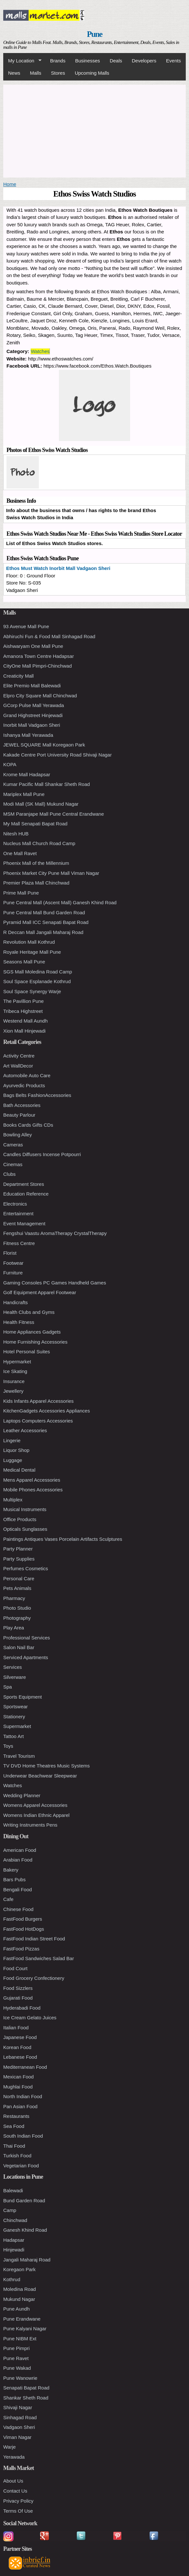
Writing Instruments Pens (30, 1825)
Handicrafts (15, 1302)
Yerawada (14, 2457)
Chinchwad (15, 2220)
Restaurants (16, 2116)
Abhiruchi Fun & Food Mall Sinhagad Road (49, 636)
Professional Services (26, 1637)
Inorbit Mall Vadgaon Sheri (31, 725)
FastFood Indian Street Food (34, 1938)
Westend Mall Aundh (25, 1021)
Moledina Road (19, 2289)
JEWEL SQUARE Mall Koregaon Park (44, 744)
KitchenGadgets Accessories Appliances (46, 1410)
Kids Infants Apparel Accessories (38, 1401)
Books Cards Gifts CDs (28, 1125)
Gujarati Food (18, 1998)
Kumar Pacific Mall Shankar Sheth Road (46, 784)
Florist (10, 1253)
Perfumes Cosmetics (25, 1568)
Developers (144, 60)
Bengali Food (17, 1889)
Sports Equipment (22, 1697)
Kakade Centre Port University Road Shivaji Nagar (57, 754)
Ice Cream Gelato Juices (29, 2017)
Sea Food (13, 2126)
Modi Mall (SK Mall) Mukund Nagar (41, 804)
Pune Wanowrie (20, 2378)
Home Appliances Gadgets (32, 1332)
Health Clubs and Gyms (28, 1312)
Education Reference (26, 1194)
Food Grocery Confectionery (33, 1978)
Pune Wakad (17, 2368)
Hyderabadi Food (21, 2008)
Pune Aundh (16, 2309)
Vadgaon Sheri (19, 2427)
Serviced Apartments (25, 1657)
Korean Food (17, 2047)
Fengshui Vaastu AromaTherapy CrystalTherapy (55, 1233)
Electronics (15, 1204)
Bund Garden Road (24, 2200)
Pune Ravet (15, 2358)
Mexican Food (18, 2076)
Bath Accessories (21, 1105)
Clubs (9, 1174)
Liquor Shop (16, 1450)
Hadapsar (13, 2240)
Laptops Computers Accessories (38, 1420)
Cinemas (12, 1164)
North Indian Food (22, 2096)
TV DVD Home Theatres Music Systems (46, 1765)
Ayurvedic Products (24, 1085)
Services (12, 1667)
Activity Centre (19, 1055)
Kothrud (11, 2279)
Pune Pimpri (16, 2348)
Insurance (14, 1381)
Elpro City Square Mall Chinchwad (40, 695)
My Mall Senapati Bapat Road (35, 823)
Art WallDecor (18, 1065)
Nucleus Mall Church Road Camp (39, 843)
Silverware (14, 1677)
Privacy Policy (18, 2501)
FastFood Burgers (22, 1919)
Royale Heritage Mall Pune (32, 952)
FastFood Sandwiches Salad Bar (38, 1958)
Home (9, 184)
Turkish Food (17, 2155)
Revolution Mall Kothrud (29, 942)
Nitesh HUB (15, 833)
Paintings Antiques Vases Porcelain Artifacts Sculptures (62, 1539)
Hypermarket (17, 1361)
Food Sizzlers (18, 1988)
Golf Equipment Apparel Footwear (39, 1292)
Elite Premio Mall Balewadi (32, 685)
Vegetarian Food (21, 2165)
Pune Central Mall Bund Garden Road (44, 912)
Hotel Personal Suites (26, 1351)
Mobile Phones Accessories (32, 1489)
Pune (94, 34)
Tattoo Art (13, 1736)
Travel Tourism (19, 1756)
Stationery (14, 1716)
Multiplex (12, 1499)
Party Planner (18, 1548)
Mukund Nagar (19, 2299)
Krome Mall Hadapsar (26, 774)
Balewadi (13, 2190)
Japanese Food (20, 2037)
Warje (9, 2447)
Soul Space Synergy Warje (32, 991)
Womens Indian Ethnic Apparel (36, 1815)
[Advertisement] (94, 130)
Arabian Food (17, 1859)
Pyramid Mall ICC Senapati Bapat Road (45, 922)
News (14, 73)
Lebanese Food (20, 2057)
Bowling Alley (17, 1134)
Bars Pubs (14, 1879)
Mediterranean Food (25, 2067)
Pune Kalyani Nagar (24, 2328)
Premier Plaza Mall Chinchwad (36, 883)
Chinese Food (18, 1909)
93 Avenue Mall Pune (26, 626)
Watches (40, 351)
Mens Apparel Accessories (31, 1480)
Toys (8, 1746)
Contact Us (15, 2491)
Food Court (15, 1968)
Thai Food (14, 2146)
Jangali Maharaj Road (26, 2259)
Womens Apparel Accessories (35, 1805)
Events (173, 60)
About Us (13, 2481)
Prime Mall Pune (21, 893)
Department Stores (23, 1184)
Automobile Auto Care (26, 1075)
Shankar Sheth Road (25, 2397)
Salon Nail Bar (18, 1647)
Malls (35, 73)
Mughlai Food (18, 2086)
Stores (58, 73)
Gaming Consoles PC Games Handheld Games (54, 1282)
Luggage (12, 1460)
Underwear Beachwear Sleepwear (40, 1775)
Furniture (13, 1272)
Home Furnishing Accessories (35, 1342)
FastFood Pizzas (21, 1948)
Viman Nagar (17, 2437)
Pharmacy (14, 1598)
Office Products (19, 1519)
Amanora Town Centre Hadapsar (38, 656)
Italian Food (15, 2027)
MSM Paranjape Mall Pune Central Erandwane (53, 814)
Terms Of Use (18, 2511)
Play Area (13, 1627)
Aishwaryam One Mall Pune (33, 646)
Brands (58, 60)
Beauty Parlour (19, 1115)
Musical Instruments (24, 1509)
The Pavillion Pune (23, 1001)
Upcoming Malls (92, 73)
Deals (116, 60)
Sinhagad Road (20, 2417)
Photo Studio (17, 1608)
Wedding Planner (21, 1795)
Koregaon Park (19, 2269)
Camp (9, 2210)
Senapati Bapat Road (26, 2387)
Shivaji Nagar (17, 2407)
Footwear (13, 1263)
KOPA (10, 764)
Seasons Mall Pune (24, 961)
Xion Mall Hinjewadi (24, 1031)
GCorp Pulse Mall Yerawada (33, 705)
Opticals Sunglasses (25, 1529)
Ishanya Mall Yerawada (28, 735)
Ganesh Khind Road (25, 2230)
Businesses (87, 60)
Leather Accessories (25, 1430)
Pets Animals (17, 1588)
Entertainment (18, 1213)
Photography (17, 1618)
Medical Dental (19, 1470)
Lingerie (11, 1440)
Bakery (10, 1870)
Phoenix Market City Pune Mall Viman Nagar (51, 873)
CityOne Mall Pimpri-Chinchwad (37, 666)
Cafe (8, 1899)
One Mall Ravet (20, 853)
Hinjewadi (13, 2249)
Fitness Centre (19, 1243)
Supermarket (17, 1726)
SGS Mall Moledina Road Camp (37, 971)
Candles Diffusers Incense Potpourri (42, 1154)
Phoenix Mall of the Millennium (36, 863)
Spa (7, 1687)
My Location (22, 61)
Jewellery (13, 1391)
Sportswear (15, 1706)
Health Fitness (18, 1322)
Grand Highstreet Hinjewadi (32, 715)
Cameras (13, 1144)
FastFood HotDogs (23, 1929)
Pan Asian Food (20, 2106)
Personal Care (18, 1578)
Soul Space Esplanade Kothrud (37, 981)
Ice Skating (15, 1371)
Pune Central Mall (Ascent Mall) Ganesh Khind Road (60, 902)
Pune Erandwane (21, 2319)
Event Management (24, 1223)
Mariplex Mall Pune (24, 794)
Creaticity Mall (18, 676)
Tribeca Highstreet (23, 1011)
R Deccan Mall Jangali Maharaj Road (43, 932)
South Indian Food (23, 2136)
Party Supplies (19, 1559)
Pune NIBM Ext (20, 2338)
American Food (19, 1850)
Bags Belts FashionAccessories (37, 1095)
